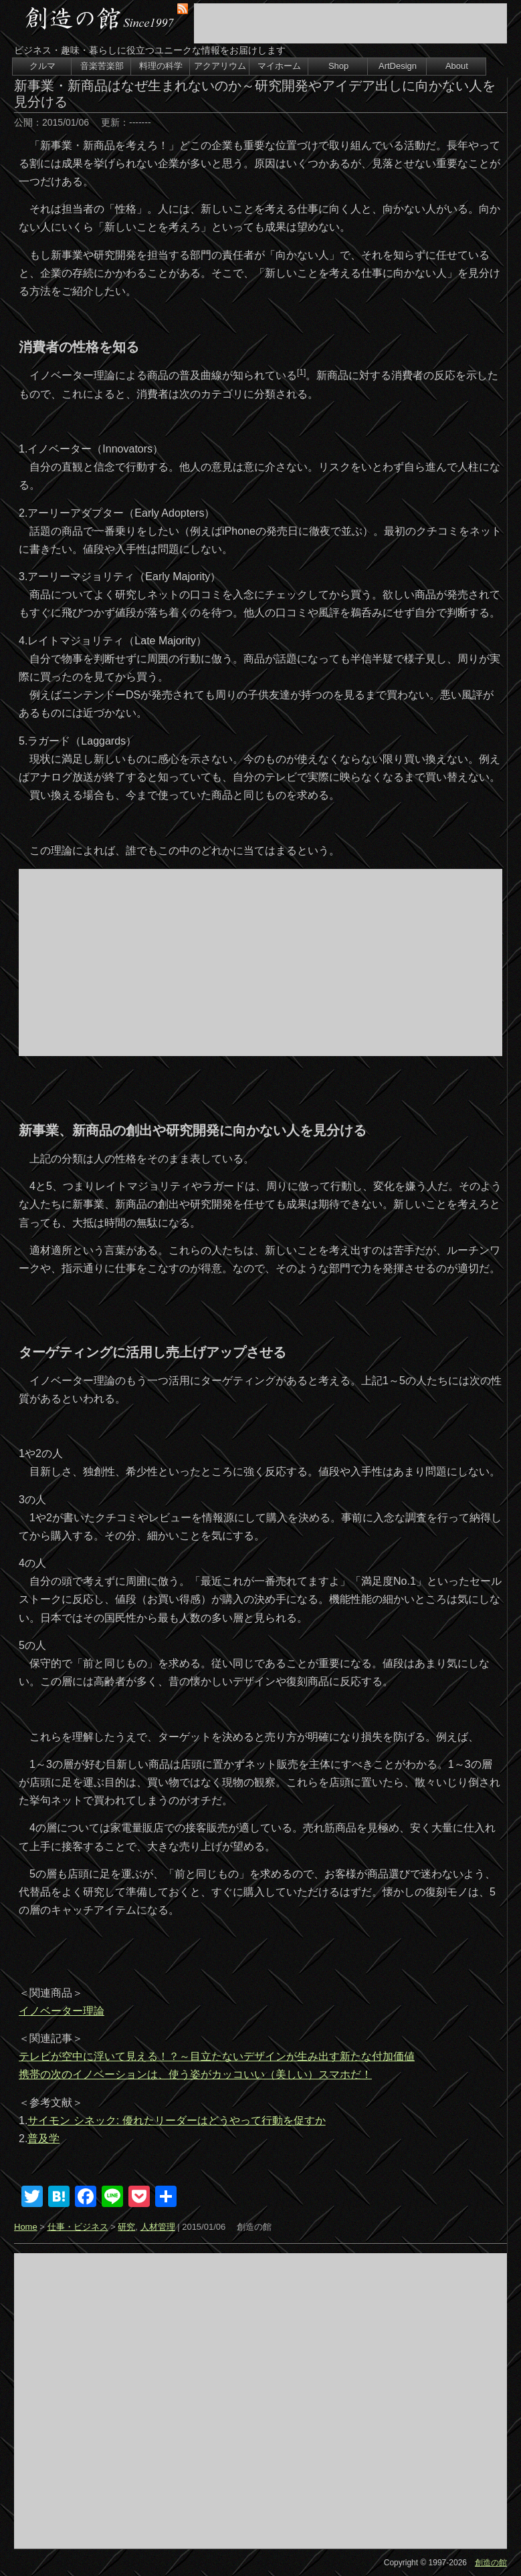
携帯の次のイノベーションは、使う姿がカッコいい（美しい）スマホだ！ (195, 2074)
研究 (126, 2227)
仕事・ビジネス (77, 2227)
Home (25, 2227)
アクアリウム (220, 66)
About (456, 66)
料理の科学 (161, 66)
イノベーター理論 (61, 2011)
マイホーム (279, 66)
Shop (338, 66)
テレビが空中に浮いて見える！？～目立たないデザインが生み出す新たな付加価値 (217, 2056)
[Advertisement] (350, 23)
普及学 (43, 2138)
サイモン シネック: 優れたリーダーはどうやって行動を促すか (176, 2120)
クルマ (42, 66)
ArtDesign (398, 66)
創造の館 (491, 2562)
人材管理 (157, 2227)
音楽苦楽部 (102, 66)
